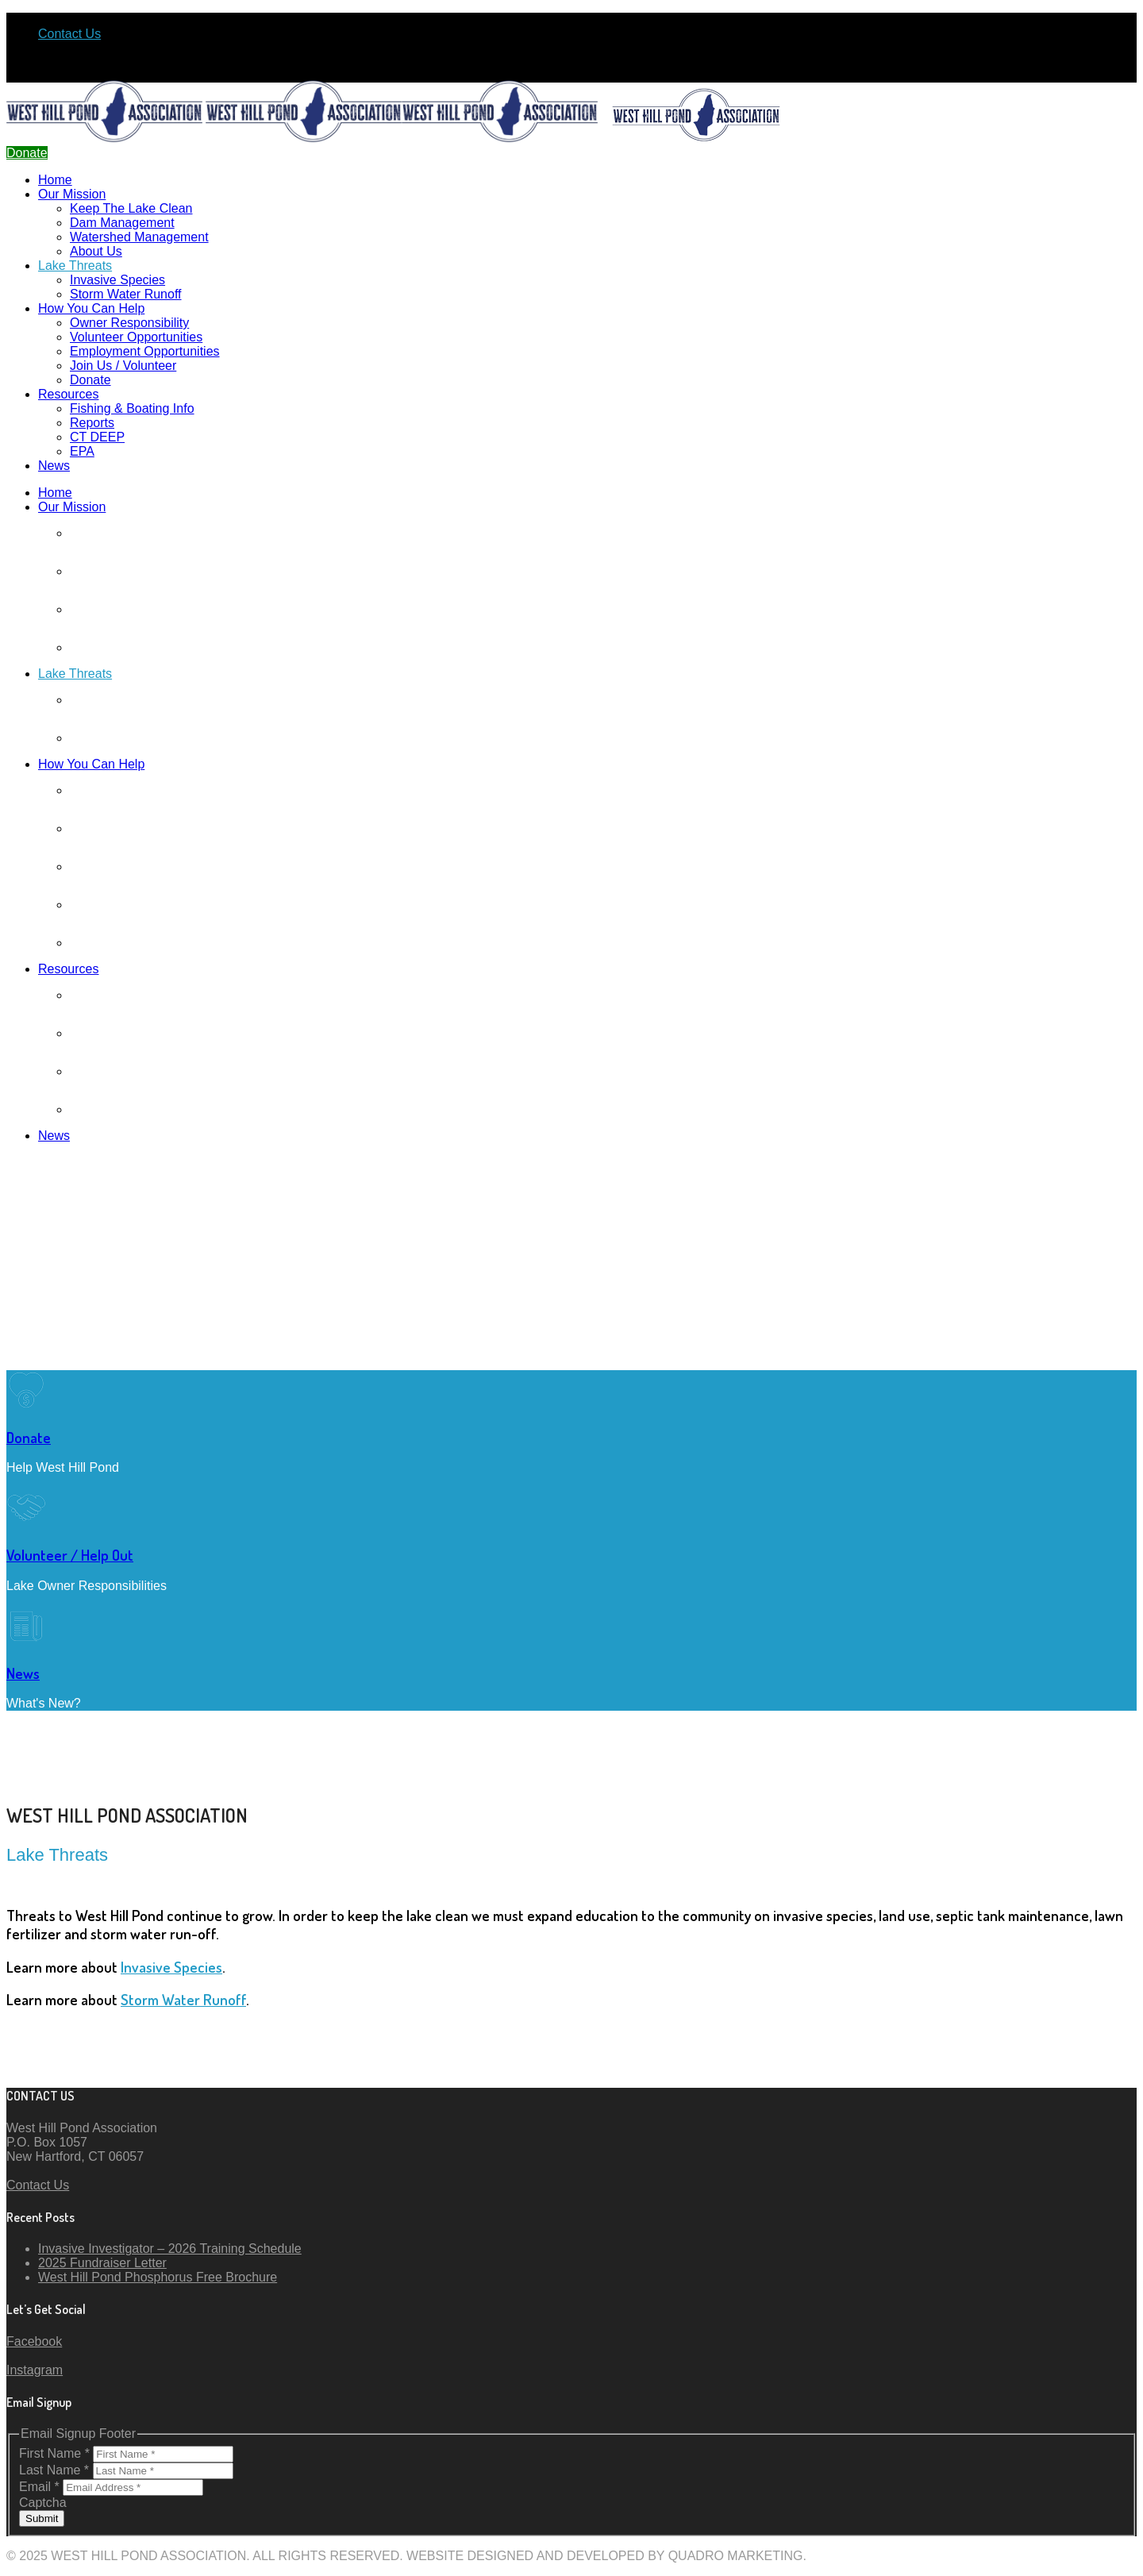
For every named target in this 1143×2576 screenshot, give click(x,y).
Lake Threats (75, 265)
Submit (41, 2518)
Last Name (56, 2470)
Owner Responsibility (129, 322)
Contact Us (69, 33)
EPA (82, 451)
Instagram (34, 2370)
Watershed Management (139, 237)
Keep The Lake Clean (131, 208)
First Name (56, 2453)
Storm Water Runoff (126, 294)
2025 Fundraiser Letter (102, 2263)
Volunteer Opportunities (136, 337)
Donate (90, 380)
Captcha (43, 2502)
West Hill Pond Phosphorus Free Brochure (157, 2277)
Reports (92, 422)
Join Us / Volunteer (123, 365)
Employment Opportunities (145, 351)
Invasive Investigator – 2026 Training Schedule (170, 2248)
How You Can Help (91, 308)
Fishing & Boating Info (132, 408)
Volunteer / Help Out (69, 1555)
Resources (68, 394)
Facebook (34, 2341)
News (54, 465)
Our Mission (72, 194)
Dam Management (122, 222)
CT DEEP (97, 437)
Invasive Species (117, 280)
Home (55, 180)
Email (41, 2486)
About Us (96, 251)
